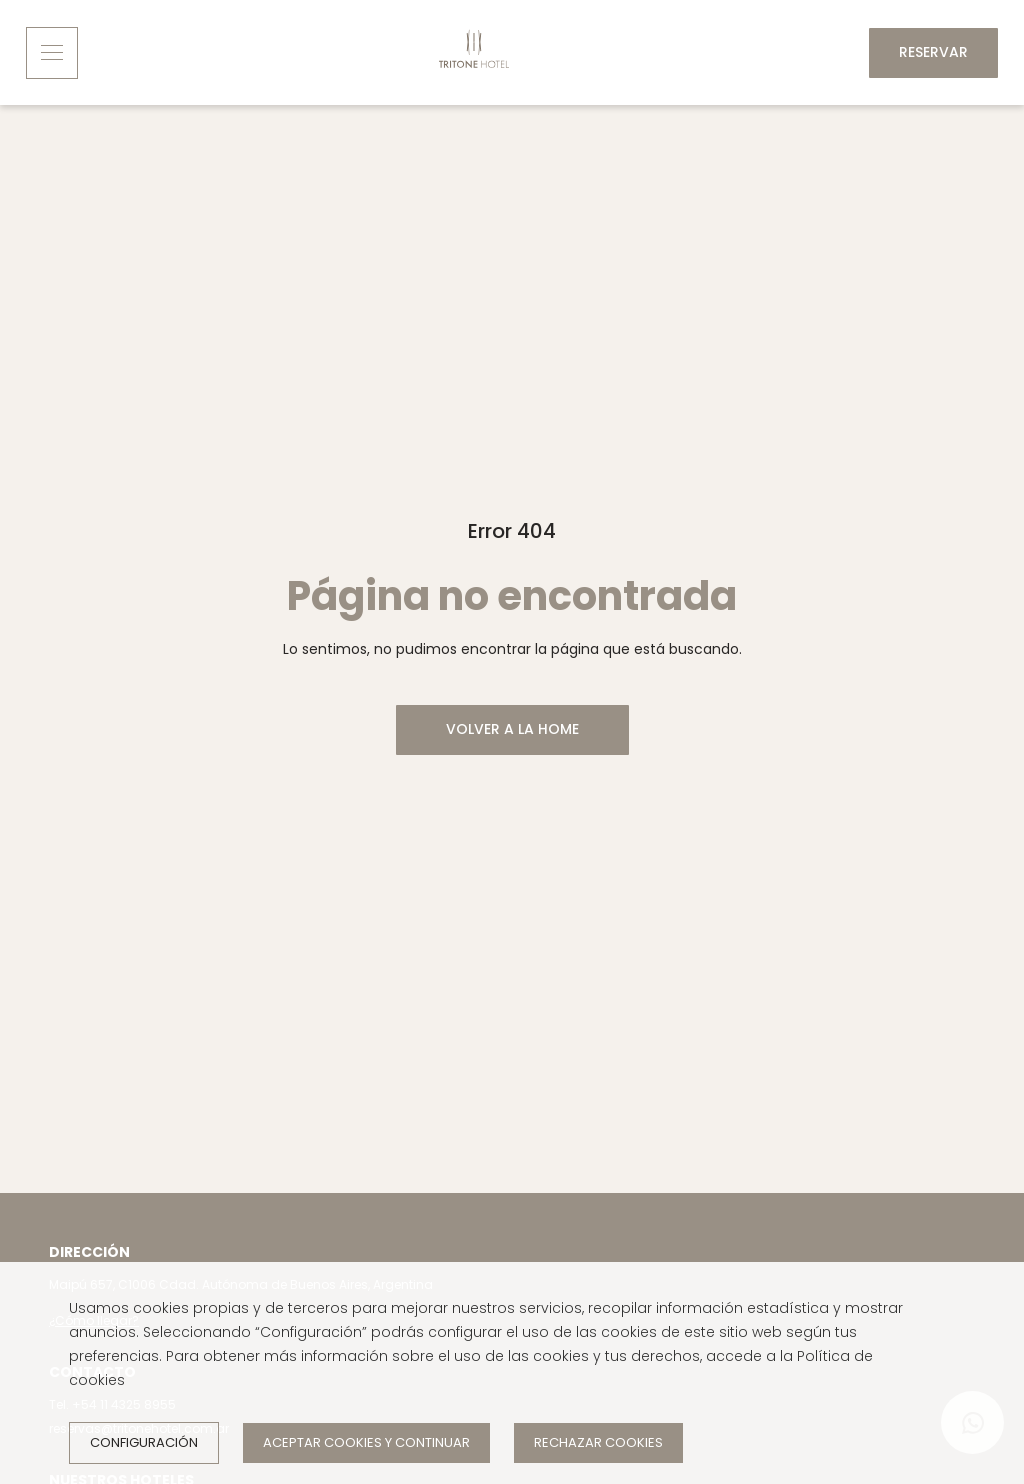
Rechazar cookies (598, 1442)
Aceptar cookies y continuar (366, 1442)
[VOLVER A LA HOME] (512, 730)
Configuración (144, 1442)
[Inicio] (474, 52)
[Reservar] (933, 53)
